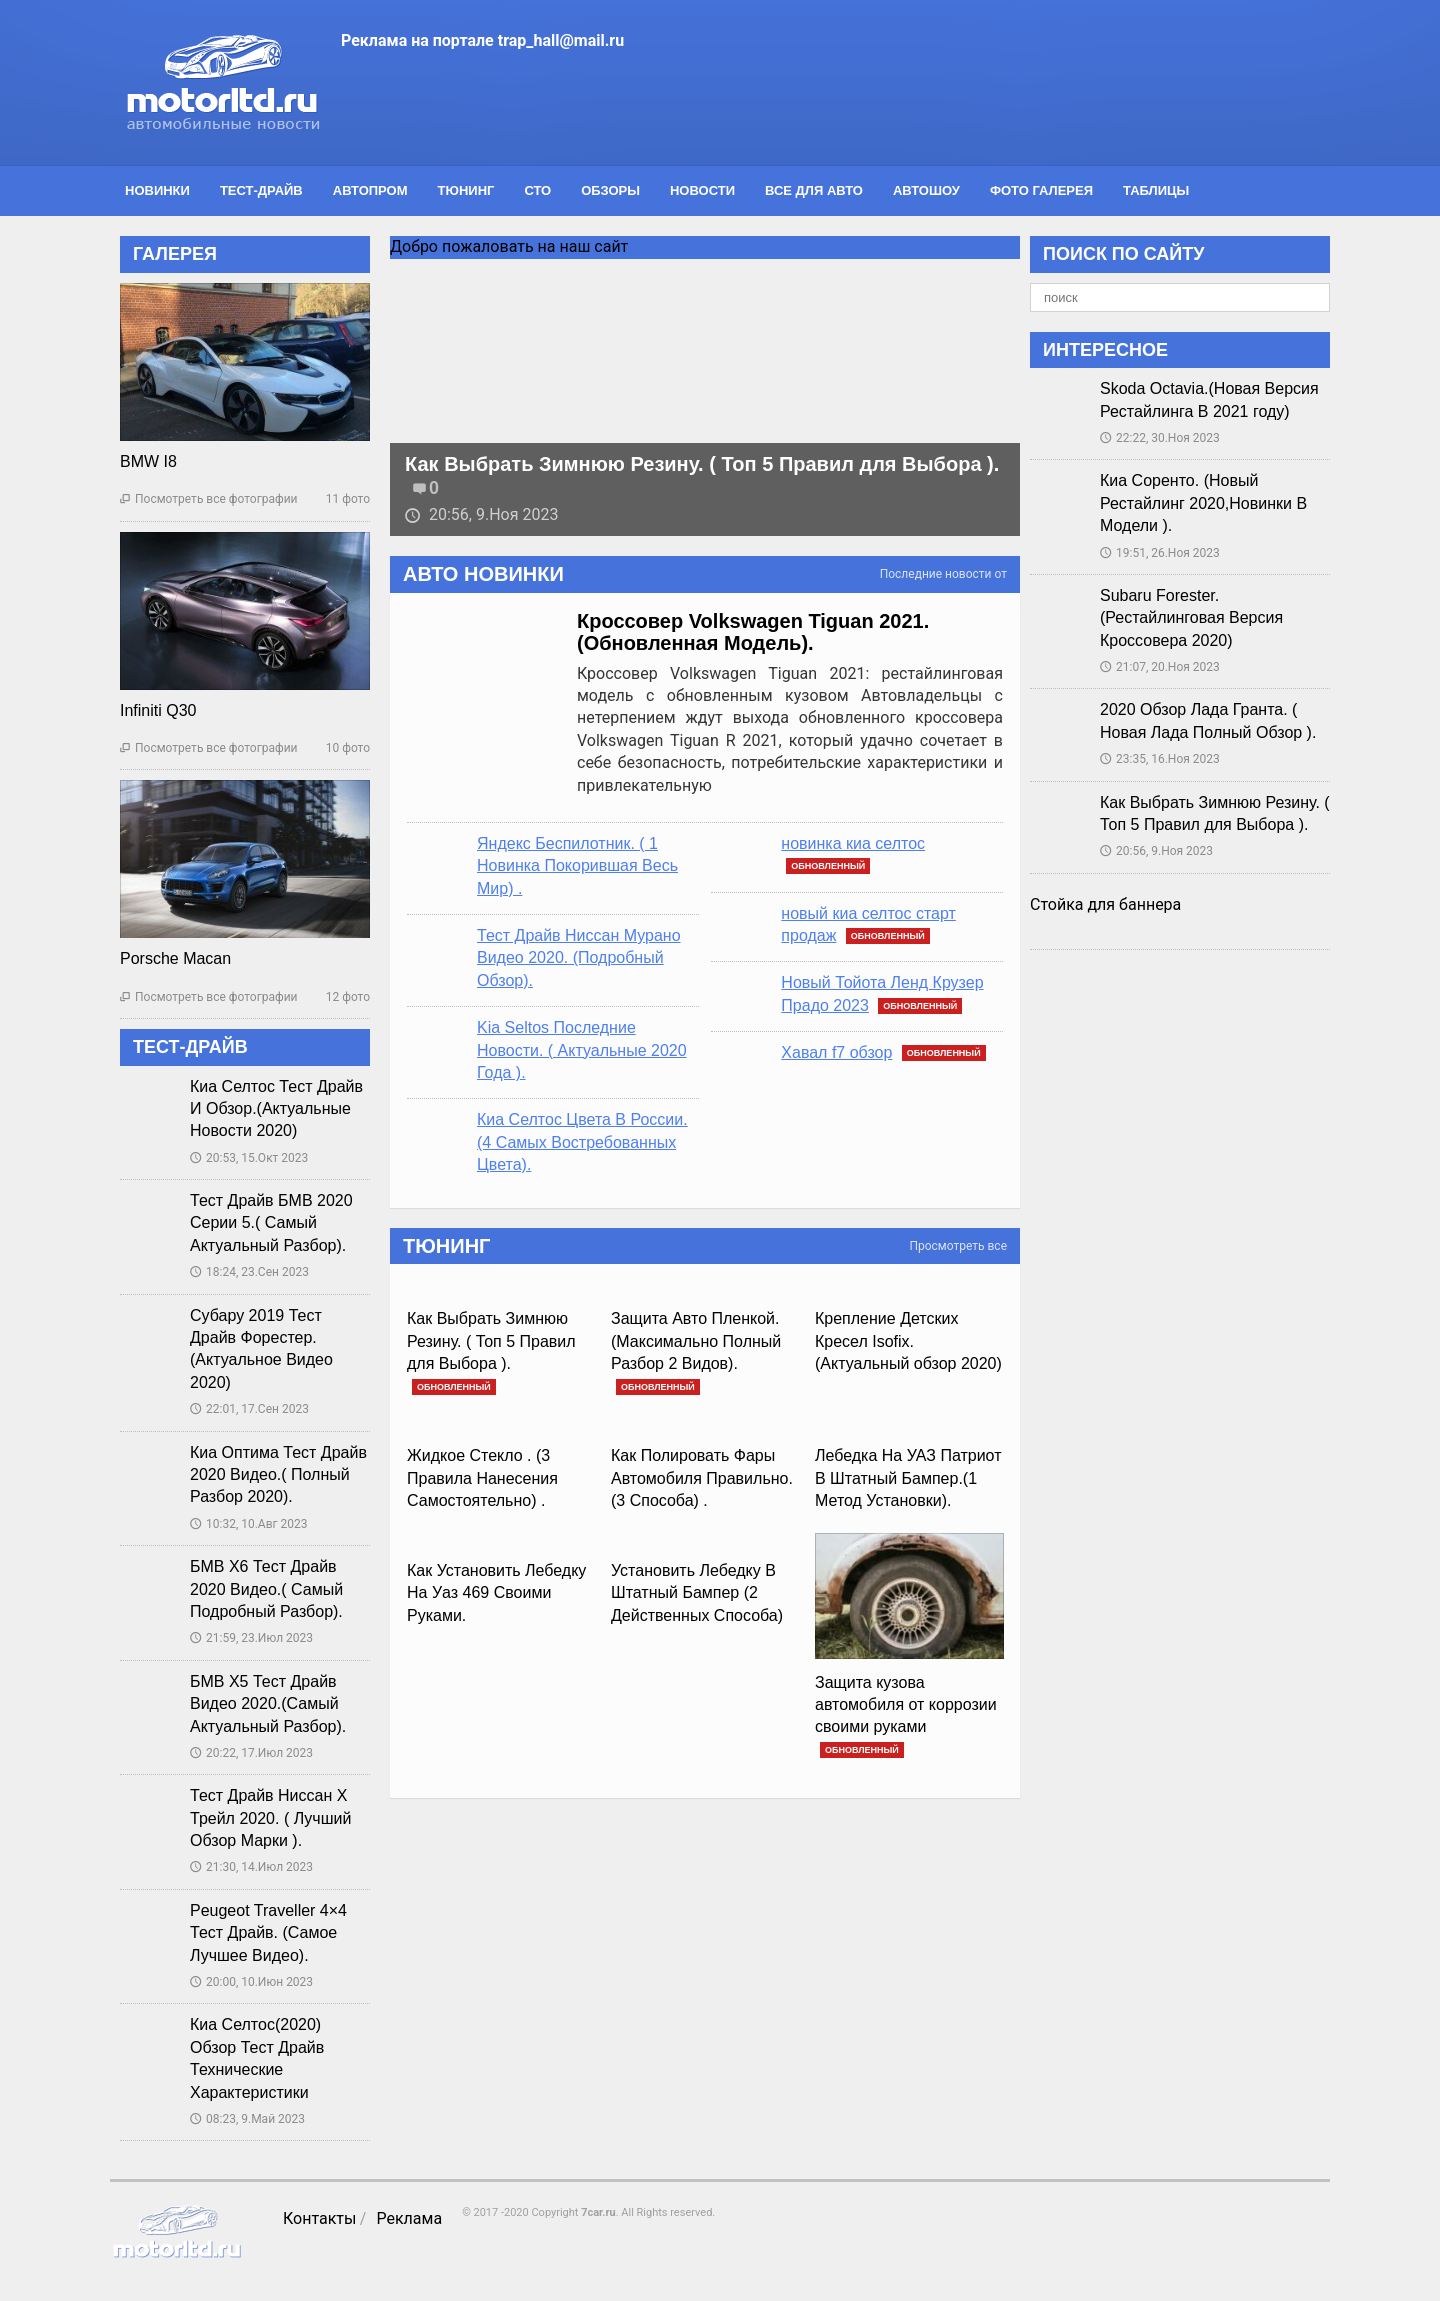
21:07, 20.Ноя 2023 (1160, 667)
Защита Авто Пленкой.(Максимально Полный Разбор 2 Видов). (696, 1341)
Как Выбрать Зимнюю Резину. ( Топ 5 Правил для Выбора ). (702, 464)
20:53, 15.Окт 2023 (249, 1158)
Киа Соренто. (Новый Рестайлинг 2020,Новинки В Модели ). (1203, 503)
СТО (537, 190)
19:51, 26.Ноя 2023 (1160, 553)
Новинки (157, 190)
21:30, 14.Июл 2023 (251, 1867)
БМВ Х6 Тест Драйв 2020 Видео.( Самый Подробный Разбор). (266, 1589)
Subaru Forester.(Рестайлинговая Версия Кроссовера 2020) (1191, 618)
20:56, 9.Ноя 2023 (481, 514)
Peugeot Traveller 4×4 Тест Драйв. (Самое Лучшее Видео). (268, 1933)
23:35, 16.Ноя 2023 (1160, 759)
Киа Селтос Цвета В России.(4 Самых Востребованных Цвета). (582, 1142)
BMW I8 (148, 461)
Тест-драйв (261, 190)
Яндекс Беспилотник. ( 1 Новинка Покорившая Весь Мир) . (577, 866)
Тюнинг (466, 190)
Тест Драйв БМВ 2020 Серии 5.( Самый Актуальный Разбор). (271, 1223)
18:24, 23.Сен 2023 (249, 1272)
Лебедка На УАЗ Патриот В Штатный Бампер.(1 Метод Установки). (908, 1478)
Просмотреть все (958, 1246)
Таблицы (1156, 190)
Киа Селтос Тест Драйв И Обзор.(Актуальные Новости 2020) (276, 1109)
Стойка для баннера (1105, 904)
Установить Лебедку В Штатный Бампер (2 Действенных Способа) (697, 1593)
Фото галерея (1041, 190)
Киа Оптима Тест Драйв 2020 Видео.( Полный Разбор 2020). (278, 1475)
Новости (702, 190)
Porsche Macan (175, 958)
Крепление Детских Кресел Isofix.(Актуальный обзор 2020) (908, 1341)
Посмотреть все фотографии (209, 499)
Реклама (409, 2218)
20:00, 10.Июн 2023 (251, 1982)
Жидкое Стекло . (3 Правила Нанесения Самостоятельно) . (482, 1478)
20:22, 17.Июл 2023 (251, 1753)
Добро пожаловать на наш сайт (509, 246)
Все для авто (814, 190)
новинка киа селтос (853, 843)
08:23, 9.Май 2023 (247, 2119)
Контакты (319, 2218)
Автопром (370, 190)
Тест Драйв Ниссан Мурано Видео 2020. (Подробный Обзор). (579, 958)
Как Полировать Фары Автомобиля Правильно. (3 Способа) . (702, 1478)
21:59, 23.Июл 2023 (251, 1638)
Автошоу (926, 190)
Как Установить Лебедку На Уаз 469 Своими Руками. (496, 1593)
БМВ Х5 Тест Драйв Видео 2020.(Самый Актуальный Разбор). (268, 1704)
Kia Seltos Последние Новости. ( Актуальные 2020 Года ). (582, 1050)
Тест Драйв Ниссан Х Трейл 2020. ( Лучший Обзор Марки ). (270, 1818)
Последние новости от (943, 574)
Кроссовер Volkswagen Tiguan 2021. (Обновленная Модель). (753, 632)
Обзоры (610, 190)
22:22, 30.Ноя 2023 (1160, 438)
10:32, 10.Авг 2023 (249, 1524)
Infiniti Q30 (158, 710)
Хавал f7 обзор (836, 1052)
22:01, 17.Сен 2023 (249, 1409)
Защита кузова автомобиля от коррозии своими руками (906, 1705)
